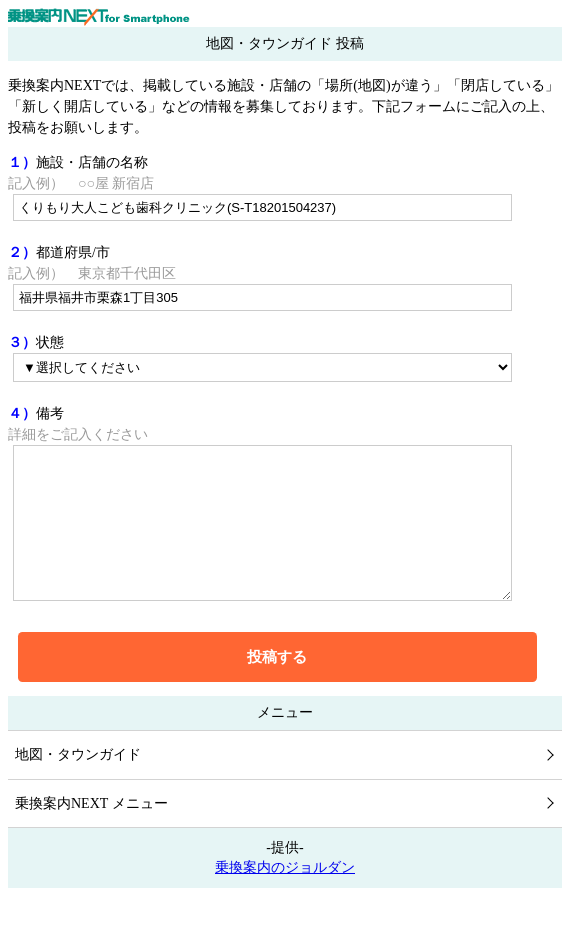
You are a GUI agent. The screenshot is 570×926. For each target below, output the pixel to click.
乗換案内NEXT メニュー (91, 833)
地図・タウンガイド (78, 784)
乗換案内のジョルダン (285, 897)
